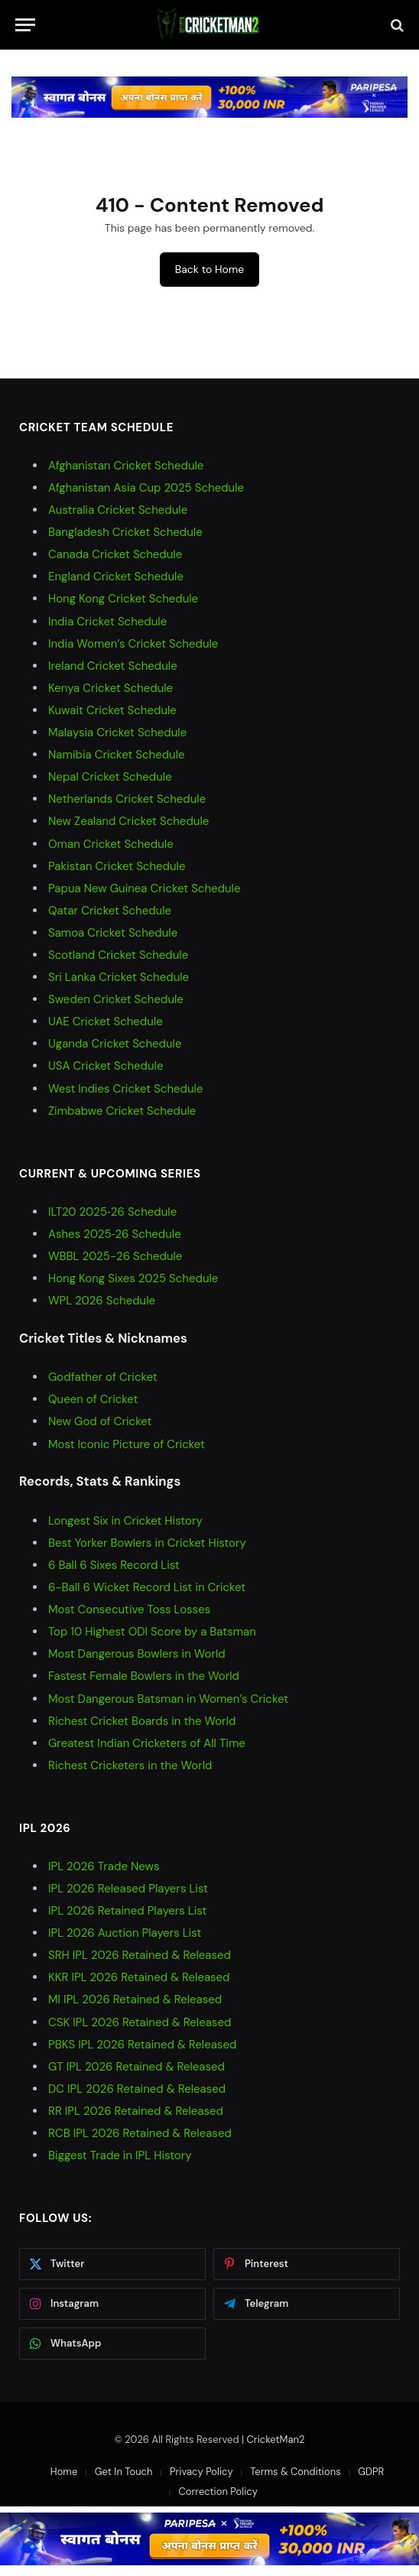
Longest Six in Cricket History (125, 1520)
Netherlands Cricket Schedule (127, 799)
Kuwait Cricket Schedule (112, 710)
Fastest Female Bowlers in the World (143, 1676)
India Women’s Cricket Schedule (133, 643)
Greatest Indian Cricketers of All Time (146, 1743)
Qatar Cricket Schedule (109, 910)
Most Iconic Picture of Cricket (126, 1444)
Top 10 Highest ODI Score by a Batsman (152, 1631)
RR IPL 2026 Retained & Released (135, 2111)
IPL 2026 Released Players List (128, 1888)
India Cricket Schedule (107, 621)
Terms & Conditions (295, 2471)
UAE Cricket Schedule (105, 1021)
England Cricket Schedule (116, 576)
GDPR (371, 2471)
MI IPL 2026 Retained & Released (135, 1999)
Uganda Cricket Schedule (114, 1043)
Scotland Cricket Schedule (118, 955)
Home (64, 2471)
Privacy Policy (201, 2471)
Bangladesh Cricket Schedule (125, 532)
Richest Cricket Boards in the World (141, 1721)
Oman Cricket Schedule (111, 844)
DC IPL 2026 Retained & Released (137, 2089)
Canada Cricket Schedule (115, 554)
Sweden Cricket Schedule (116, 999)
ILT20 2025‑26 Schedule (112, 1212)
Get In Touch (124, 2471)
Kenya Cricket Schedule (110, 688)
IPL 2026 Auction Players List (124, 1933)
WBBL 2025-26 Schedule (115, 1256)
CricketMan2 (276, 2439)
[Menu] (25, 25)
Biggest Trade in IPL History (120, 2155)
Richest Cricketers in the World (130, 1765)
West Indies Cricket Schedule (125, 1088)
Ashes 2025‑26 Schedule (114, 1234)
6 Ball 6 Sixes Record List (114, 1565)
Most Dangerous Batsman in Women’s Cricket (168, 1699)
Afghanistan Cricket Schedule (125, 465)
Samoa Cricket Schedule (112, 932)
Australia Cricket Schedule (117, 510)
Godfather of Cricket (103, 1377)
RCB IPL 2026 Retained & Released (140, 2133)
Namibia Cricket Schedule (116, 754)
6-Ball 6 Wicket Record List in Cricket (146, 1587)
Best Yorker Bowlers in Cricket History (147, 1543)
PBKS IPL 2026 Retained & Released (142, 2044)
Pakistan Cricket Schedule (116, 866)
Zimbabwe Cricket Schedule (122, 1111)
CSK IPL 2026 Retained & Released (139, 2022)
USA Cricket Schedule (105, 1066)
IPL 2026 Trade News (104, 1866)
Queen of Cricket (93, 1399)
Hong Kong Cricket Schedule (123, 598)
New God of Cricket (99, 1421)
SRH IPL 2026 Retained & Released (139, 1955)
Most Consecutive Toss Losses (129, 1609)
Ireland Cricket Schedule (112, 666)
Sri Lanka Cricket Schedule (118, 977)
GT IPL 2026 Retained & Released (136, 2066)
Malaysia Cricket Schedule (117, 732)
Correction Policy (217, 2491)
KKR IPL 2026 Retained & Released (139, 1977)
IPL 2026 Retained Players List (127, 1910)
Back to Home (209, 269)
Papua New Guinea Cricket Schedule (144, 888)
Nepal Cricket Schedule (110, 776)
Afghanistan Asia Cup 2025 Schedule (146, 487)
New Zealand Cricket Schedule (128, 821)
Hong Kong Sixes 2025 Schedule (133, 1278)
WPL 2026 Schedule (101, 1300)
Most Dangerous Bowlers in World (137, 1654)
